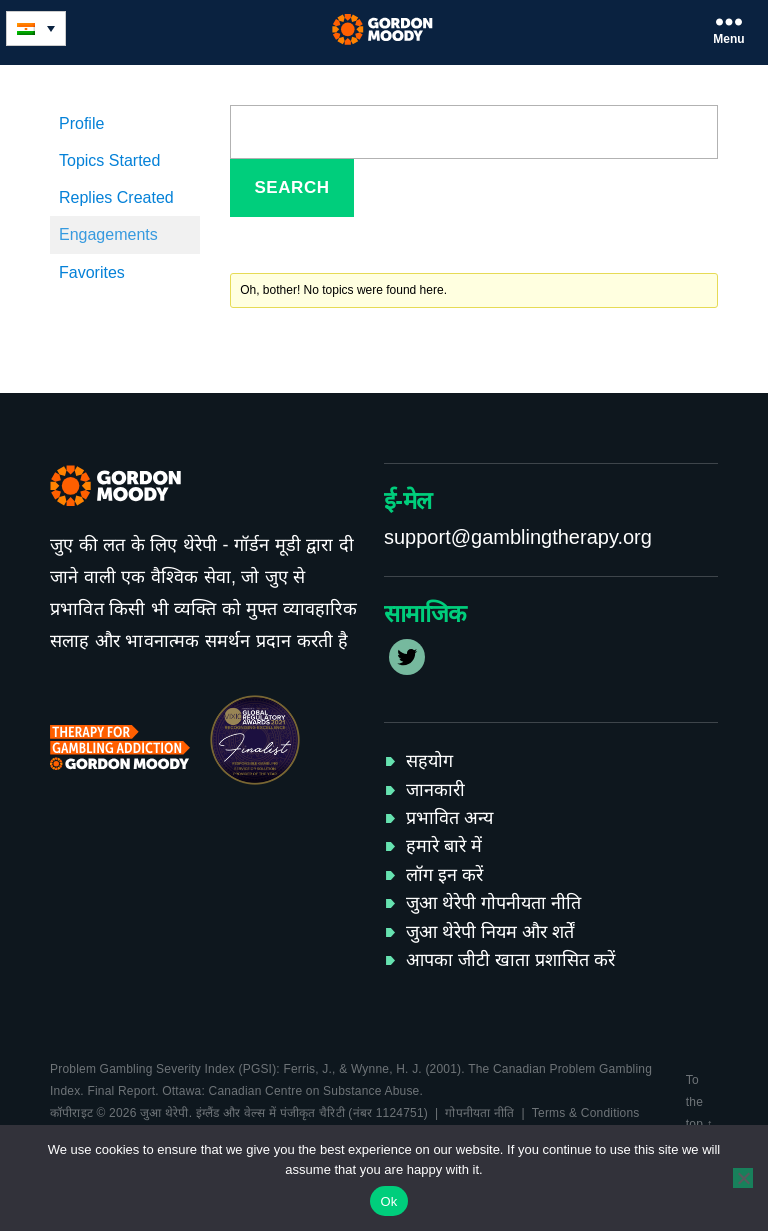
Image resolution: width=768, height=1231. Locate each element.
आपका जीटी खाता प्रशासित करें (510, 960)
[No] (743, 1178)
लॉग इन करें (444, 875)
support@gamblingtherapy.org (518, 537)
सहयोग (429, 761)
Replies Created (116, 197)
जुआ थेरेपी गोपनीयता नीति (493, 903)
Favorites (92, 272)
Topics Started (109, 160)
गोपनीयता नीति (479, 1113)
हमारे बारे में (444, 846)
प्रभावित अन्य (449, 818)
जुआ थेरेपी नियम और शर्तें (490, 932)
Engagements (108, 234)
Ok (388, 1201)
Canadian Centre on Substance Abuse (314, 1091)
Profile (81, 123)
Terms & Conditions (586, 1113)
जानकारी (435, 790)
